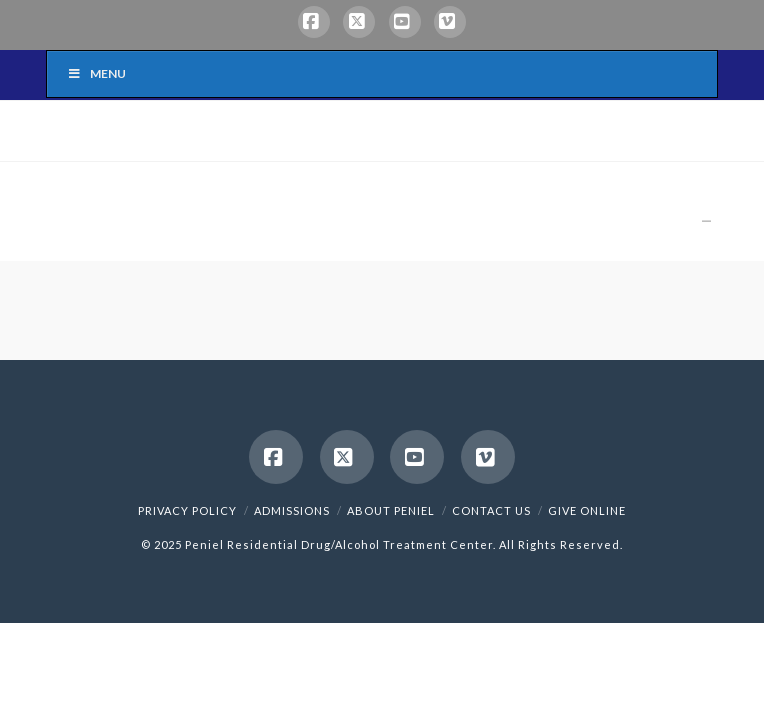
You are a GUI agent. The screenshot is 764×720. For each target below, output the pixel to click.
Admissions (292, 510)
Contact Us (491, 510)
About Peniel (391, 510)
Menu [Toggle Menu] (96, 73)
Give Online (587, 510)
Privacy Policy (187, 510)
